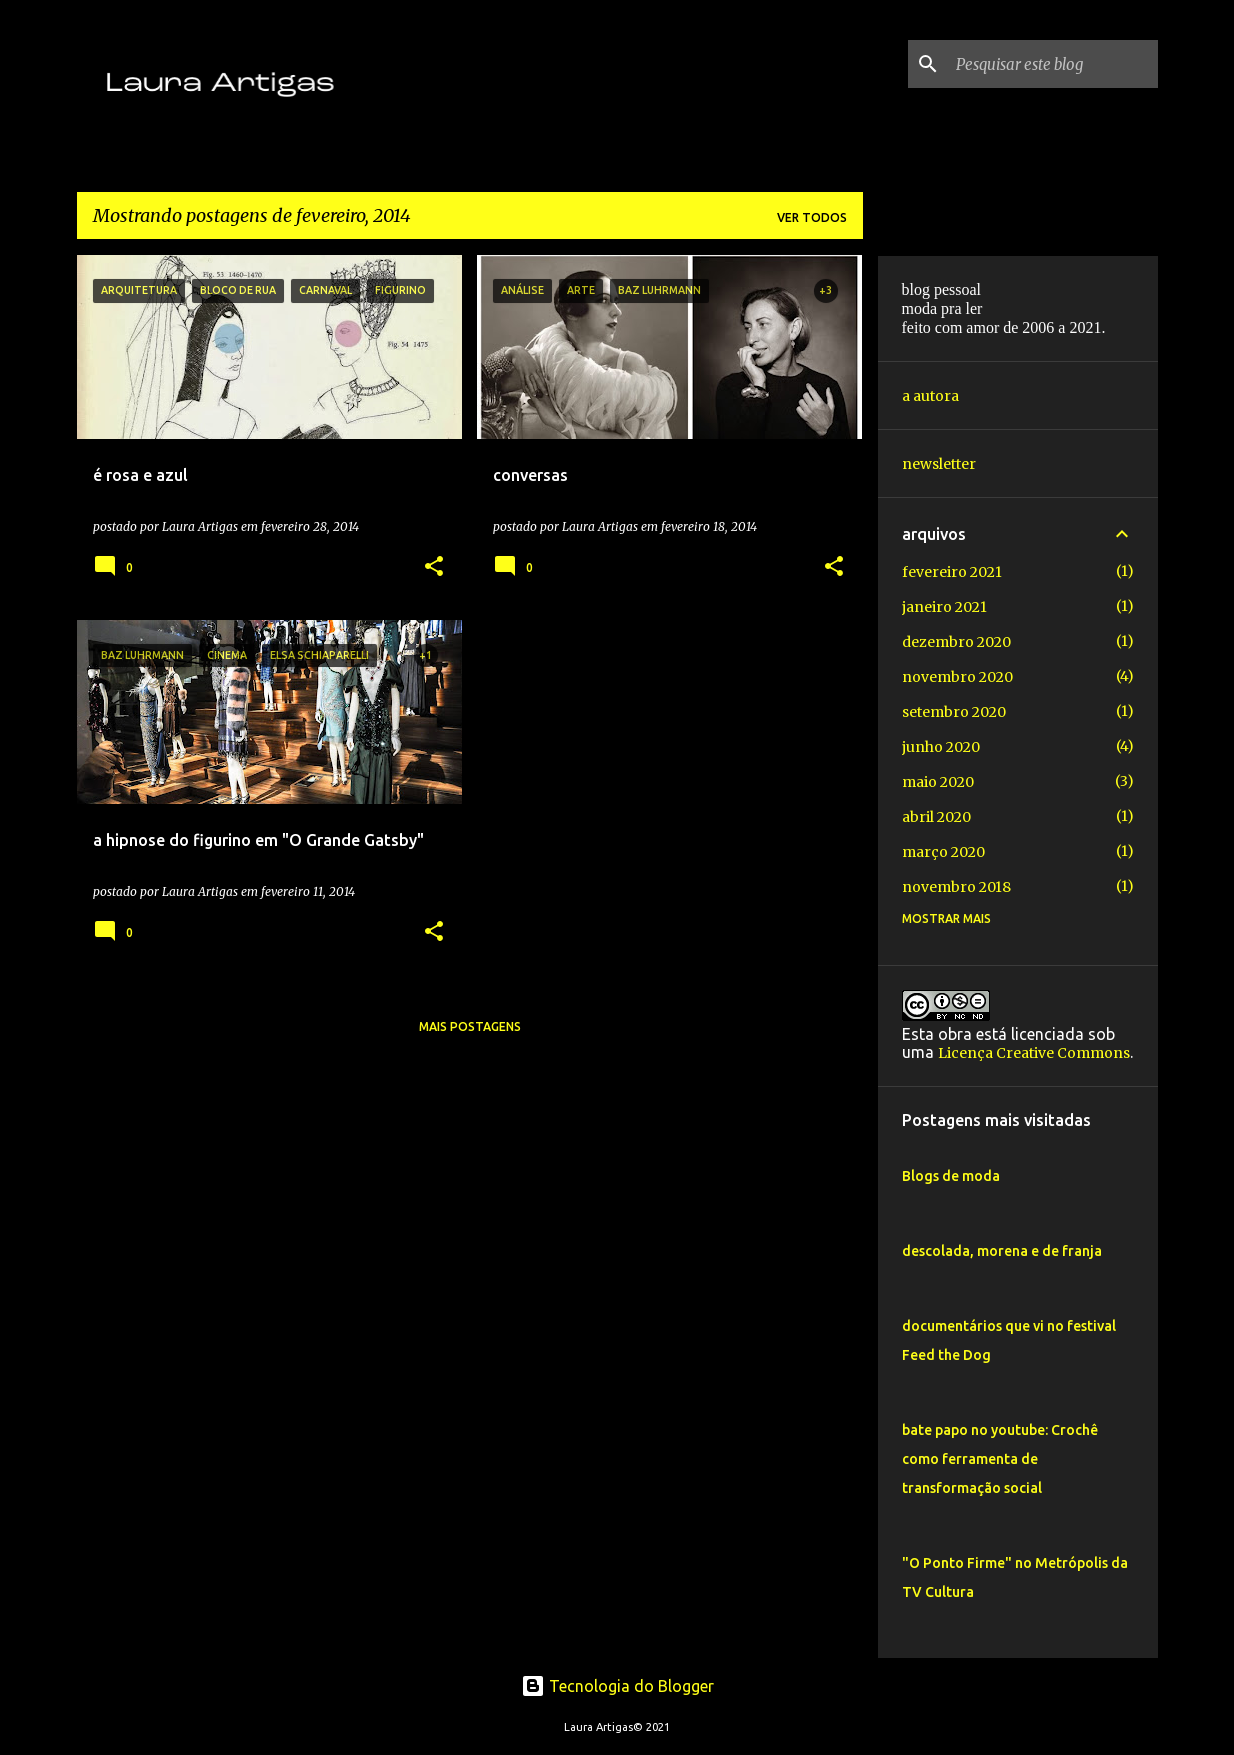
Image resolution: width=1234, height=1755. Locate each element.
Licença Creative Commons (1034, 1053)
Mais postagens (470, 1026)
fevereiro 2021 (952, 572)
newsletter (939, 464)
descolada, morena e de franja (1002, 1251)
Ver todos (812, 217)
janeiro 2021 (944, 607)
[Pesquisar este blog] (1053, 64)
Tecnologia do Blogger (617, 1686)
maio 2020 (938, 782)
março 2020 (943, 852)
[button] (434, 567)
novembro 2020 (957, 677)
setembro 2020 (954, 712)
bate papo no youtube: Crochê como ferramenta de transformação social (1000, 1459)
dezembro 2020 (956, 642)
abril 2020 (936, 817)
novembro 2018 (956, 887)
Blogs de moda (951, 1176)
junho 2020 (941, 747)
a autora (930, 396)
